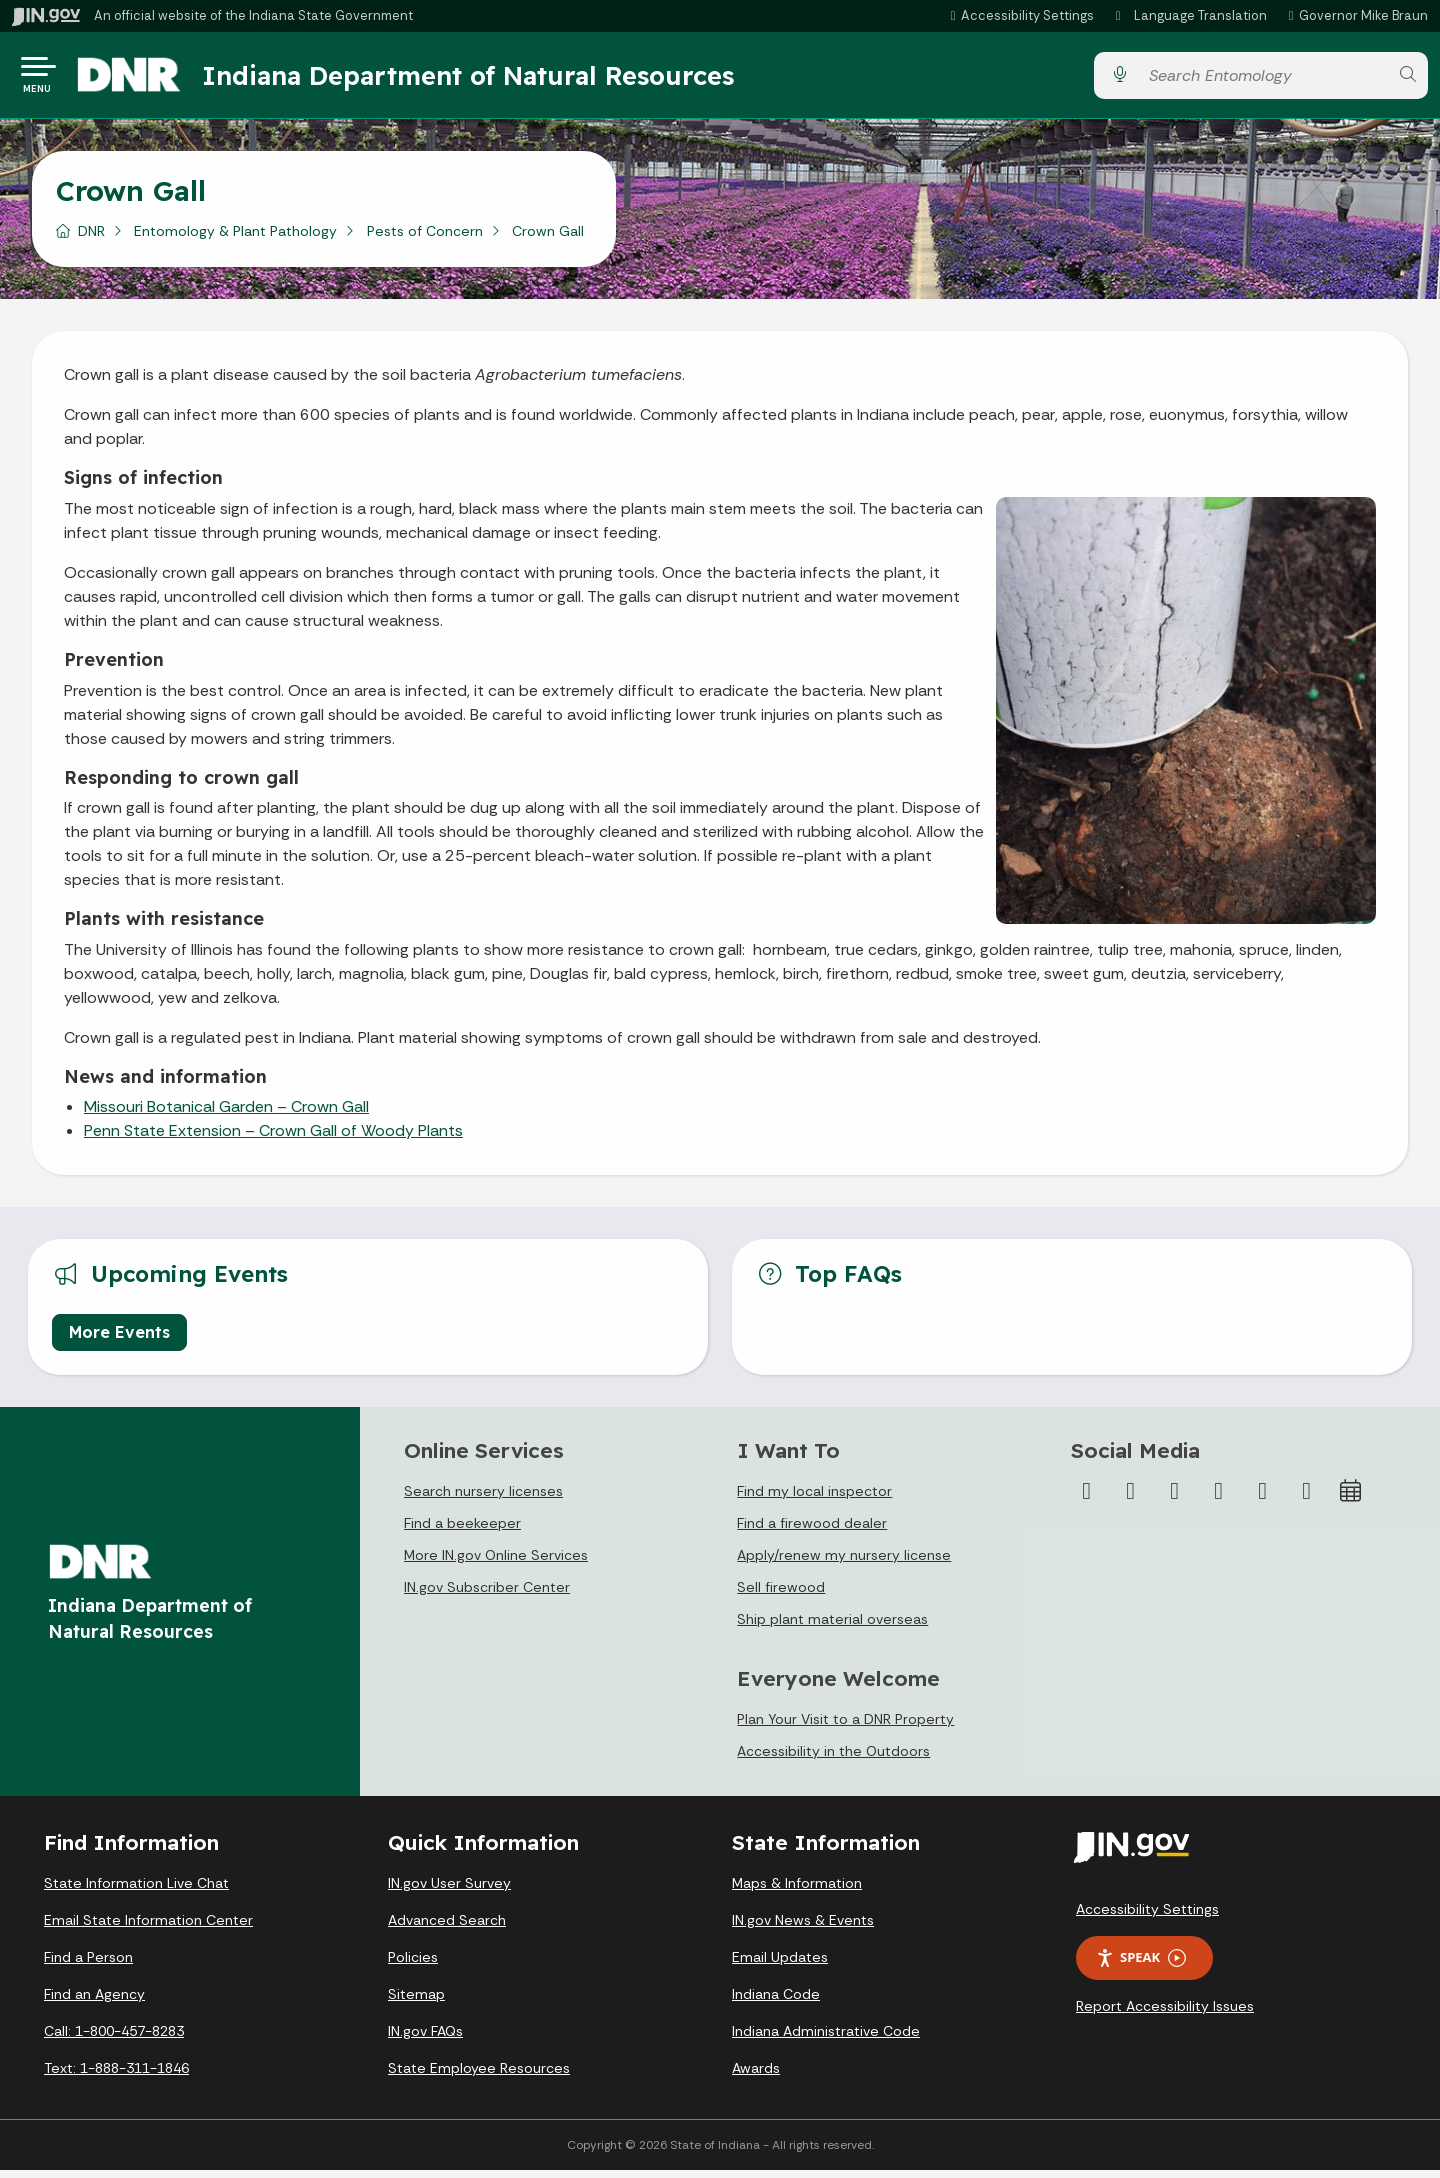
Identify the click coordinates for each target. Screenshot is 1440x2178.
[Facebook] (1087, 1499)
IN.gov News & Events (803, 1928)
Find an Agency (94, 2002)
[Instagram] (1175, 1499)
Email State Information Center (148, 1928)
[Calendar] (1351, 1499)
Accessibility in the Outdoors (833, 1759)
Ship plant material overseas (832, 1627)
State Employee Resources (479, 2076)
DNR (91, 239)
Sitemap (416, 2002)
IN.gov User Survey (449, 1891)
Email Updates (780, 1965)
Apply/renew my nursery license (844, 1563)
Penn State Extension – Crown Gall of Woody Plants (273, 1138)
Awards (756, 2076)
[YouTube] (1219, 1499)
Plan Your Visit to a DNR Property (845, 1727)
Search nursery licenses (483, 1499)
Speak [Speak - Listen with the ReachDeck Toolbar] (1141, 1965)
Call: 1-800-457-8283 (114, 2039)
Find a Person (88, 1965)
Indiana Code (776, 2002)
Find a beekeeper (462, 1531)
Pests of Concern (425, 239)
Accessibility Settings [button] (1147, 1917)
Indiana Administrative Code (826, 2039)
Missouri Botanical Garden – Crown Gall (226, 1114)
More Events (119, 1340)
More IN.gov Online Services (496, 1563)
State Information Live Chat (136, 1891)
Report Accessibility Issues (1165, 2014)
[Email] (1307, 1499)
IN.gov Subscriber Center (487, 1595)
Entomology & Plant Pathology (235, 239)
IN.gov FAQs (425, 2039)
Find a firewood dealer (812, 1531)
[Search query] (1263, 79)
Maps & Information (797, 1891)
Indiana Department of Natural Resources (485, 79)
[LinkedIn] (1263, 1499)
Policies (413, 1965)
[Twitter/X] (1131, 1499)
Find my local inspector (814, 1499)
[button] (1019, 15)
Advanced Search (447, 1928)
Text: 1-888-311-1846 (116, 2076)
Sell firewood (781, 1595)
